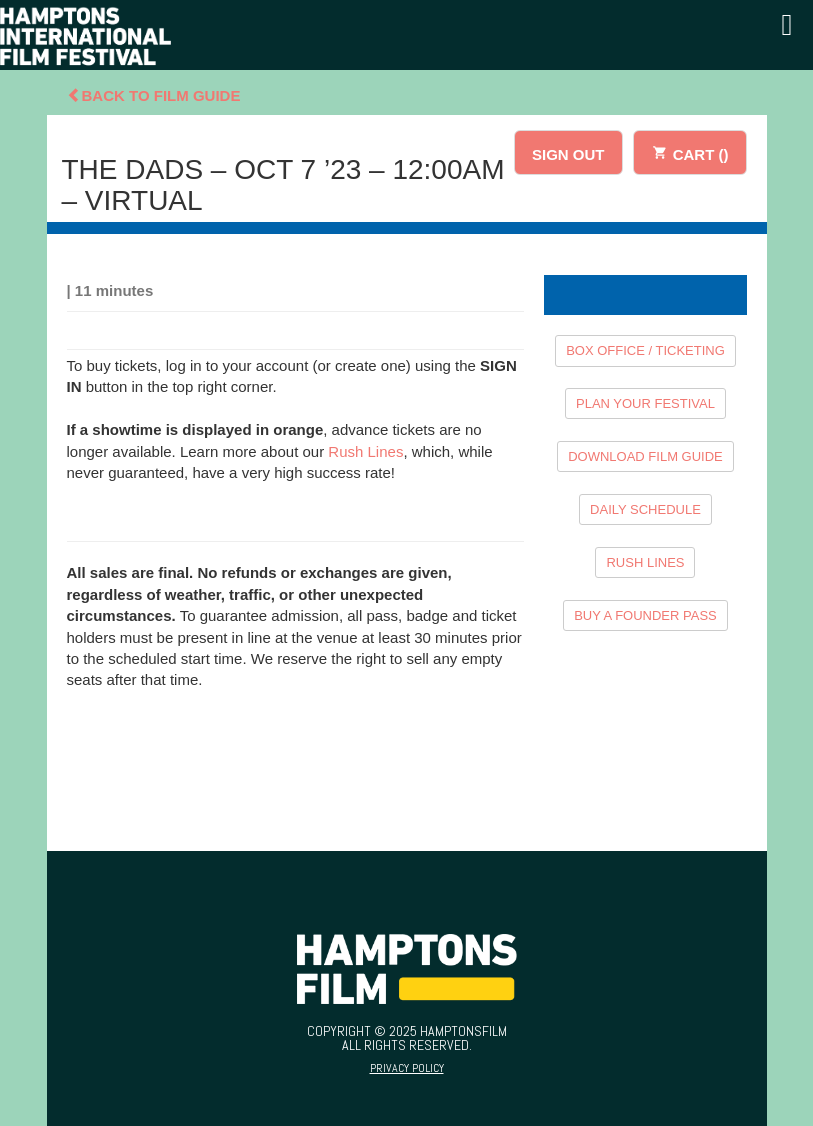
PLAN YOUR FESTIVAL (645, 403)
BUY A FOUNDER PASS (645, 615)
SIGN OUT (568, 154)
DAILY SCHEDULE (645, 509)
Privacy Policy (407, 1068)
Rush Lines (365, 451)
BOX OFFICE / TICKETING (645, 350)
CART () (690, 151)
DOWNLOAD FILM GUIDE (645, 456)
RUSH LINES (645, 562)
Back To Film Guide (154, 95)
